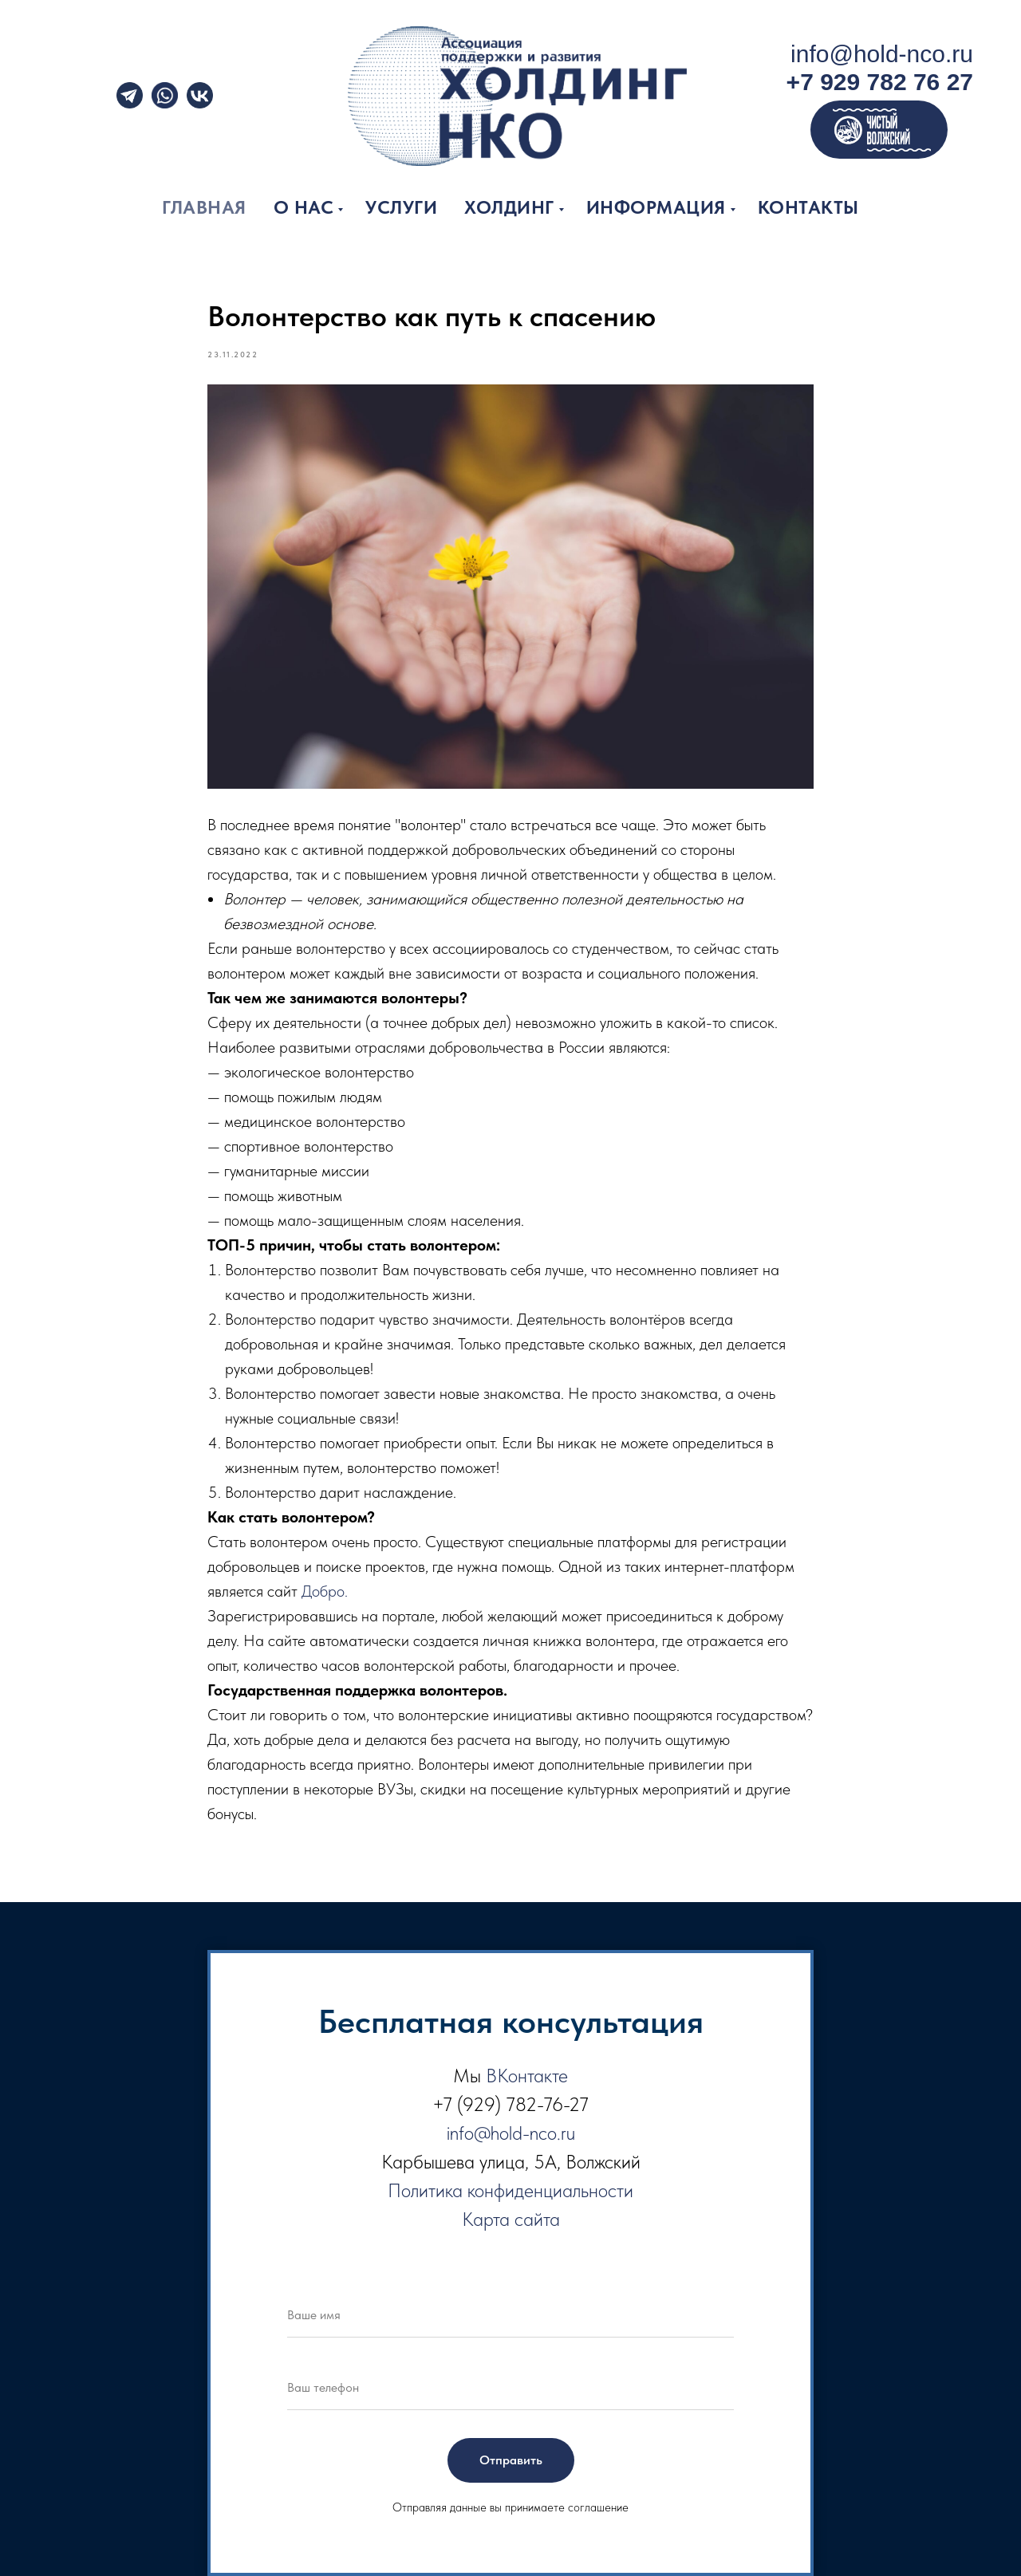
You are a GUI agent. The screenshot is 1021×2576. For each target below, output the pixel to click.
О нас (304, 207)
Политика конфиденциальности (510, 2190)
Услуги (401, 207)
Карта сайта (511, 2219)
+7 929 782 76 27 (879, 82)
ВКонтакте (527, 2075)
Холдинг (509, 207)
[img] (165, 95)
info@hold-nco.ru (881, 54)
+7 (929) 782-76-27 (510, 2104)
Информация (656, 207)
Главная (204, 207)
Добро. (325, 1591)
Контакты (808, 207)
